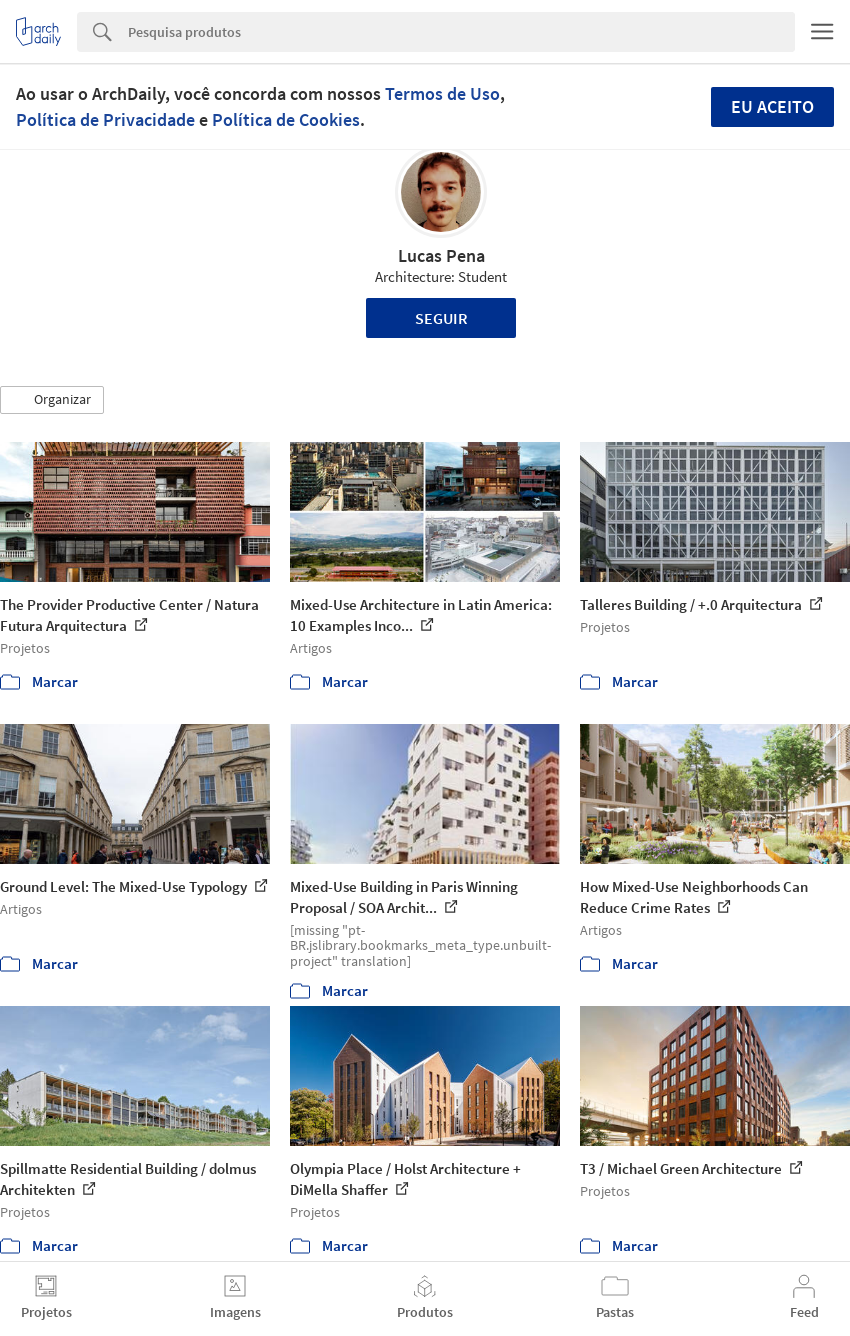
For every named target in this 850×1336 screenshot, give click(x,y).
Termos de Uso (442, 93)
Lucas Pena (441, 255)
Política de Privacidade (105, 119)
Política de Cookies (286, 119)
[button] (52, 400)
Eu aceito (772, 106)
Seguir (441, 318)
